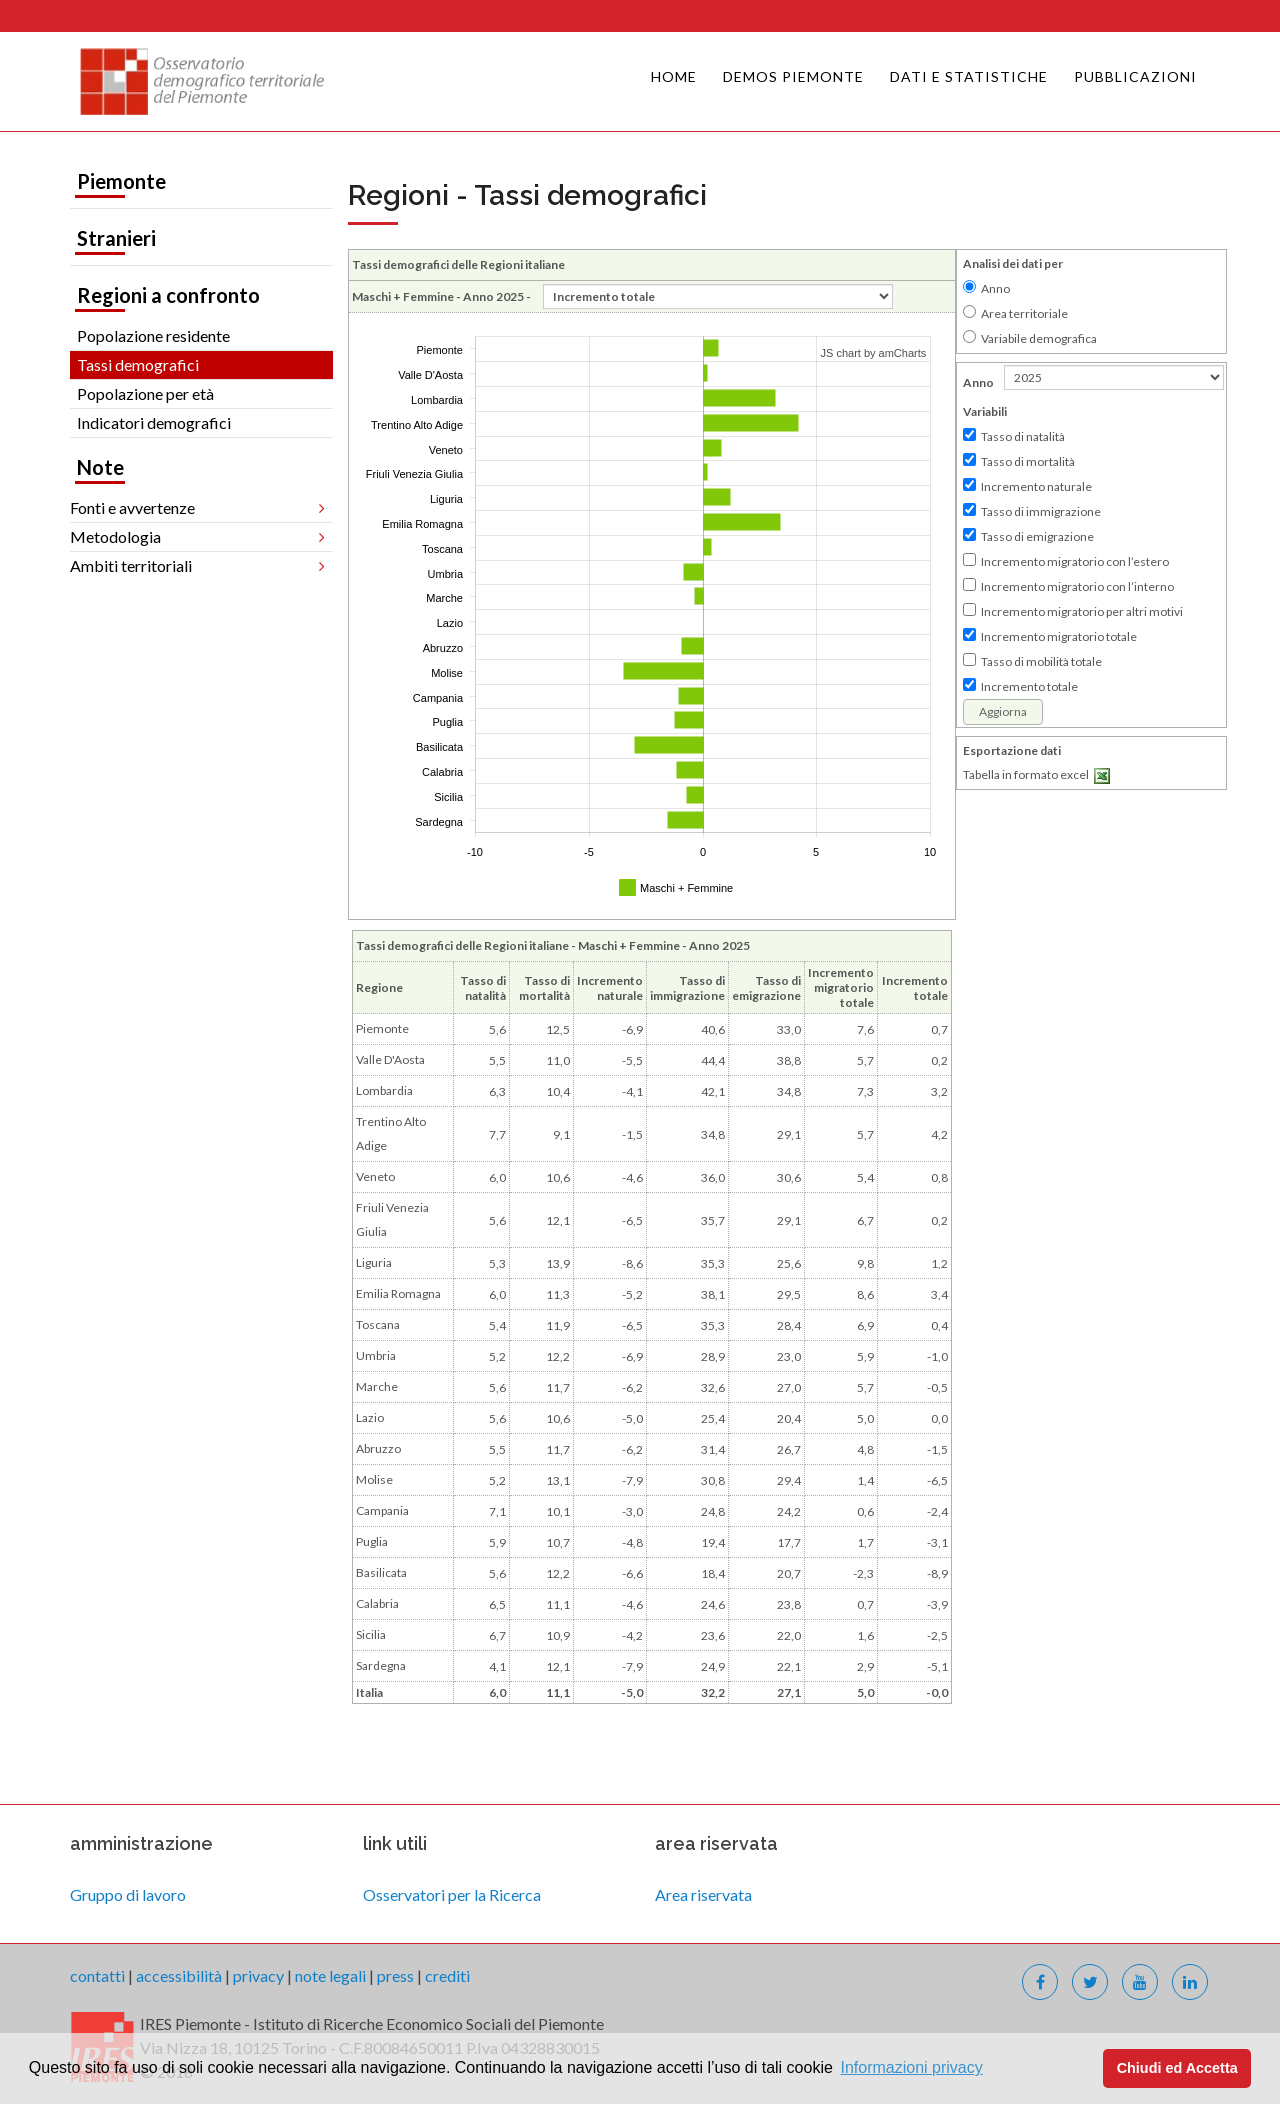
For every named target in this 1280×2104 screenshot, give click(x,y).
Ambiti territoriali (131, 565)
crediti (447, 1975)
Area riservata (703, 1894)
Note (100, 467)
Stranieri (116, 238)
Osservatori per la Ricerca (452, 1894)
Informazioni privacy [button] (911, 2067)
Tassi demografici (138, 364)
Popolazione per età (145, 393)
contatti (97, 1975)
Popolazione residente (153, 335)
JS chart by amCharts (874, 353)
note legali (330, 1975)
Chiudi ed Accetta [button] (1177, 2068)
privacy (258, 1975)
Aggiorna (1003, 711)
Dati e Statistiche (969, 76)
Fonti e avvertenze (132, 507)
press (395, 1975)
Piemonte (121, 181)
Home (674, 76)
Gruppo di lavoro (128, 1894)
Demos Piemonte (793, 76)
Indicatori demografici (154, 422)
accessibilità (179, 1975)
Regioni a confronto (168, 295)
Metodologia (115, 536)
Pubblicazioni (1135, 76)
